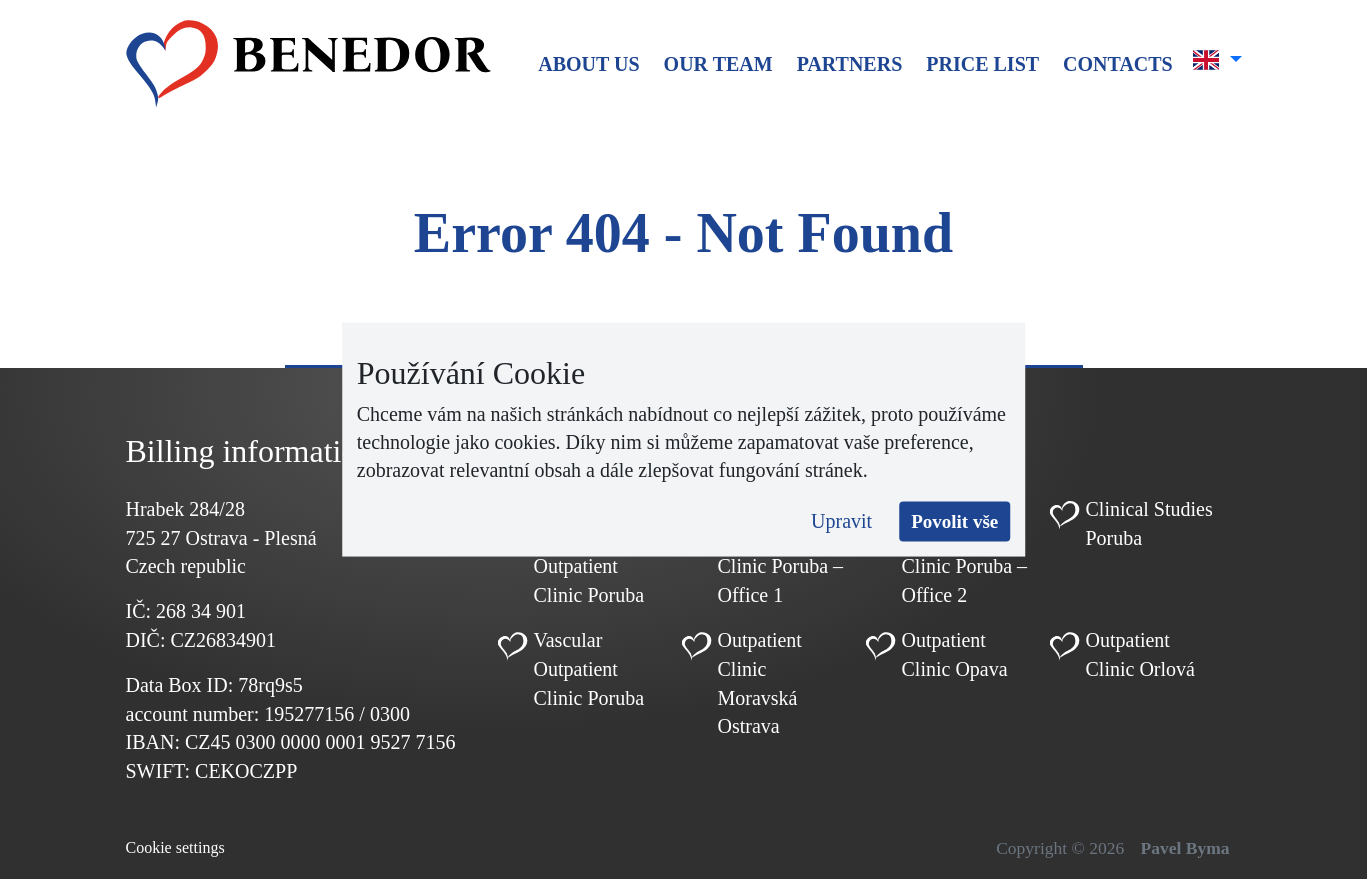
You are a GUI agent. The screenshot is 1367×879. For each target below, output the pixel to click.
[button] (1217, 60)
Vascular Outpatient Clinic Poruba (589, 669)
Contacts (1118, 64)
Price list (982, 64)
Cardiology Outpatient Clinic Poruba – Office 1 (781, 552)
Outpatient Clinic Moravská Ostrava (760, 683)
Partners (850, 64)
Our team (718, 64)
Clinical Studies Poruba (1149, 523)
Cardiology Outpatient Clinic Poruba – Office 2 (965, 552)
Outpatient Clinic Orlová (1140, 654)
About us (588, 64)
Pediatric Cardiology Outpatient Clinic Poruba (589, 552)
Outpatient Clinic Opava (955, 654)
